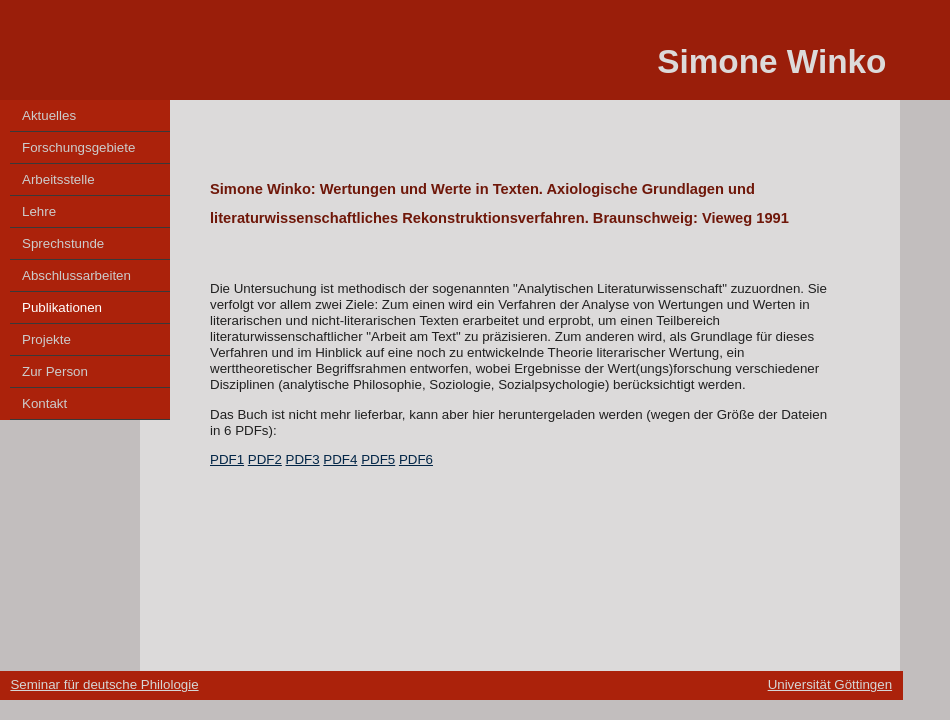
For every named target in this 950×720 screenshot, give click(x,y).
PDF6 (416, 459)
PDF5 (378, 459)
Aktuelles (49, 115)
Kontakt (44, 403)
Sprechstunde (63, 243)
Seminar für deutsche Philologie (104, 684)
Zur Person (55, 371)
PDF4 (340, 459)
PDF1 (227, 459)
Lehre (39, 211)
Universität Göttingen (830, 684)
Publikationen (62, 307)
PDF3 (303, 459)
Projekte (46, 339)
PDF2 (265, 459)
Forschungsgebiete (78, 147)
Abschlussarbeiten (76, 275)
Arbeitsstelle (58, 179)
